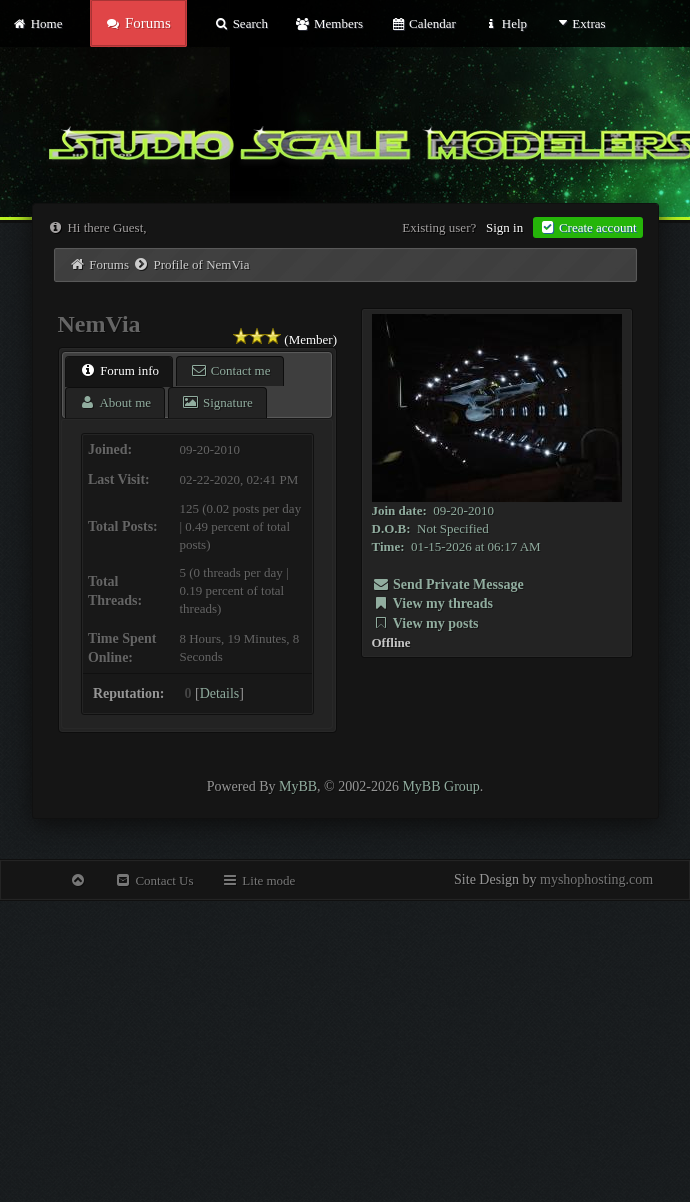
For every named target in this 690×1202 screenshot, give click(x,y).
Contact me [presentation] (230, 370)
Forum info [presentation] (119, 370)
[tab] (119, 372)
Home (37, 23)
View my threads (433, 603)
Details (220, 693)
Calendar (423, 23)
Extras (579, 23)
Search (241, 23)
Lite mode (258, 880)
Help (505, 23)
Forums (109, 264)
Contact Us (153, 880)
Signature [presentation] (217, 402)
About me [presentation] (115, 402)
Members (329, 23)
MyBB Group (440, 786)
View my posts (425, 623)
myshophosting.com (596, 879)
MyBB (298, 786)
